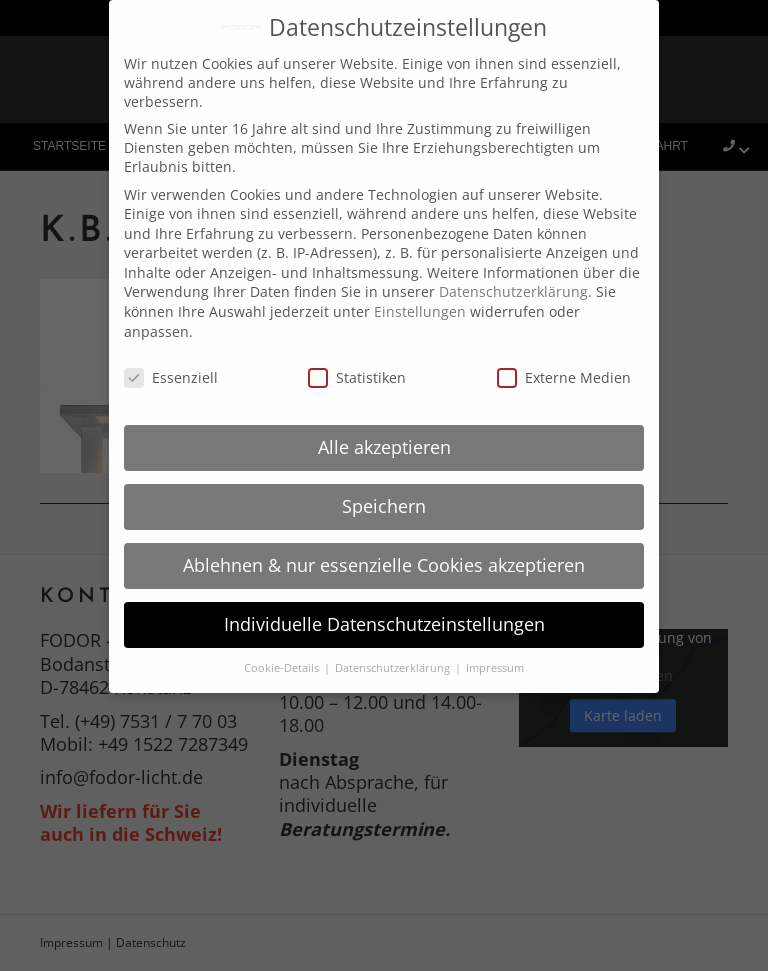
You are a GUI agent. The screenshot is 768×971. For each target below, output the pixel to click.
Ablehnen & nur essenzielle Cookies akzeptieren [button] (384, 565)
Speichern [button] (384, 506)
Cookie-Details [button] (283, 668)
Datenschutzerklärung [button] (394, 668)
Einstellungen (420, 311)
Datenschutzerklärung (513, 291)
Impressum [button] (495, 668)
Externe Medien (564, 377)
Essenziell (171, 377)
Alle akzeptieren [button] (384, 447)
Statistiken (357, 377)
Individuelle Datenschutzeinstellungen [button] (384, 624)
